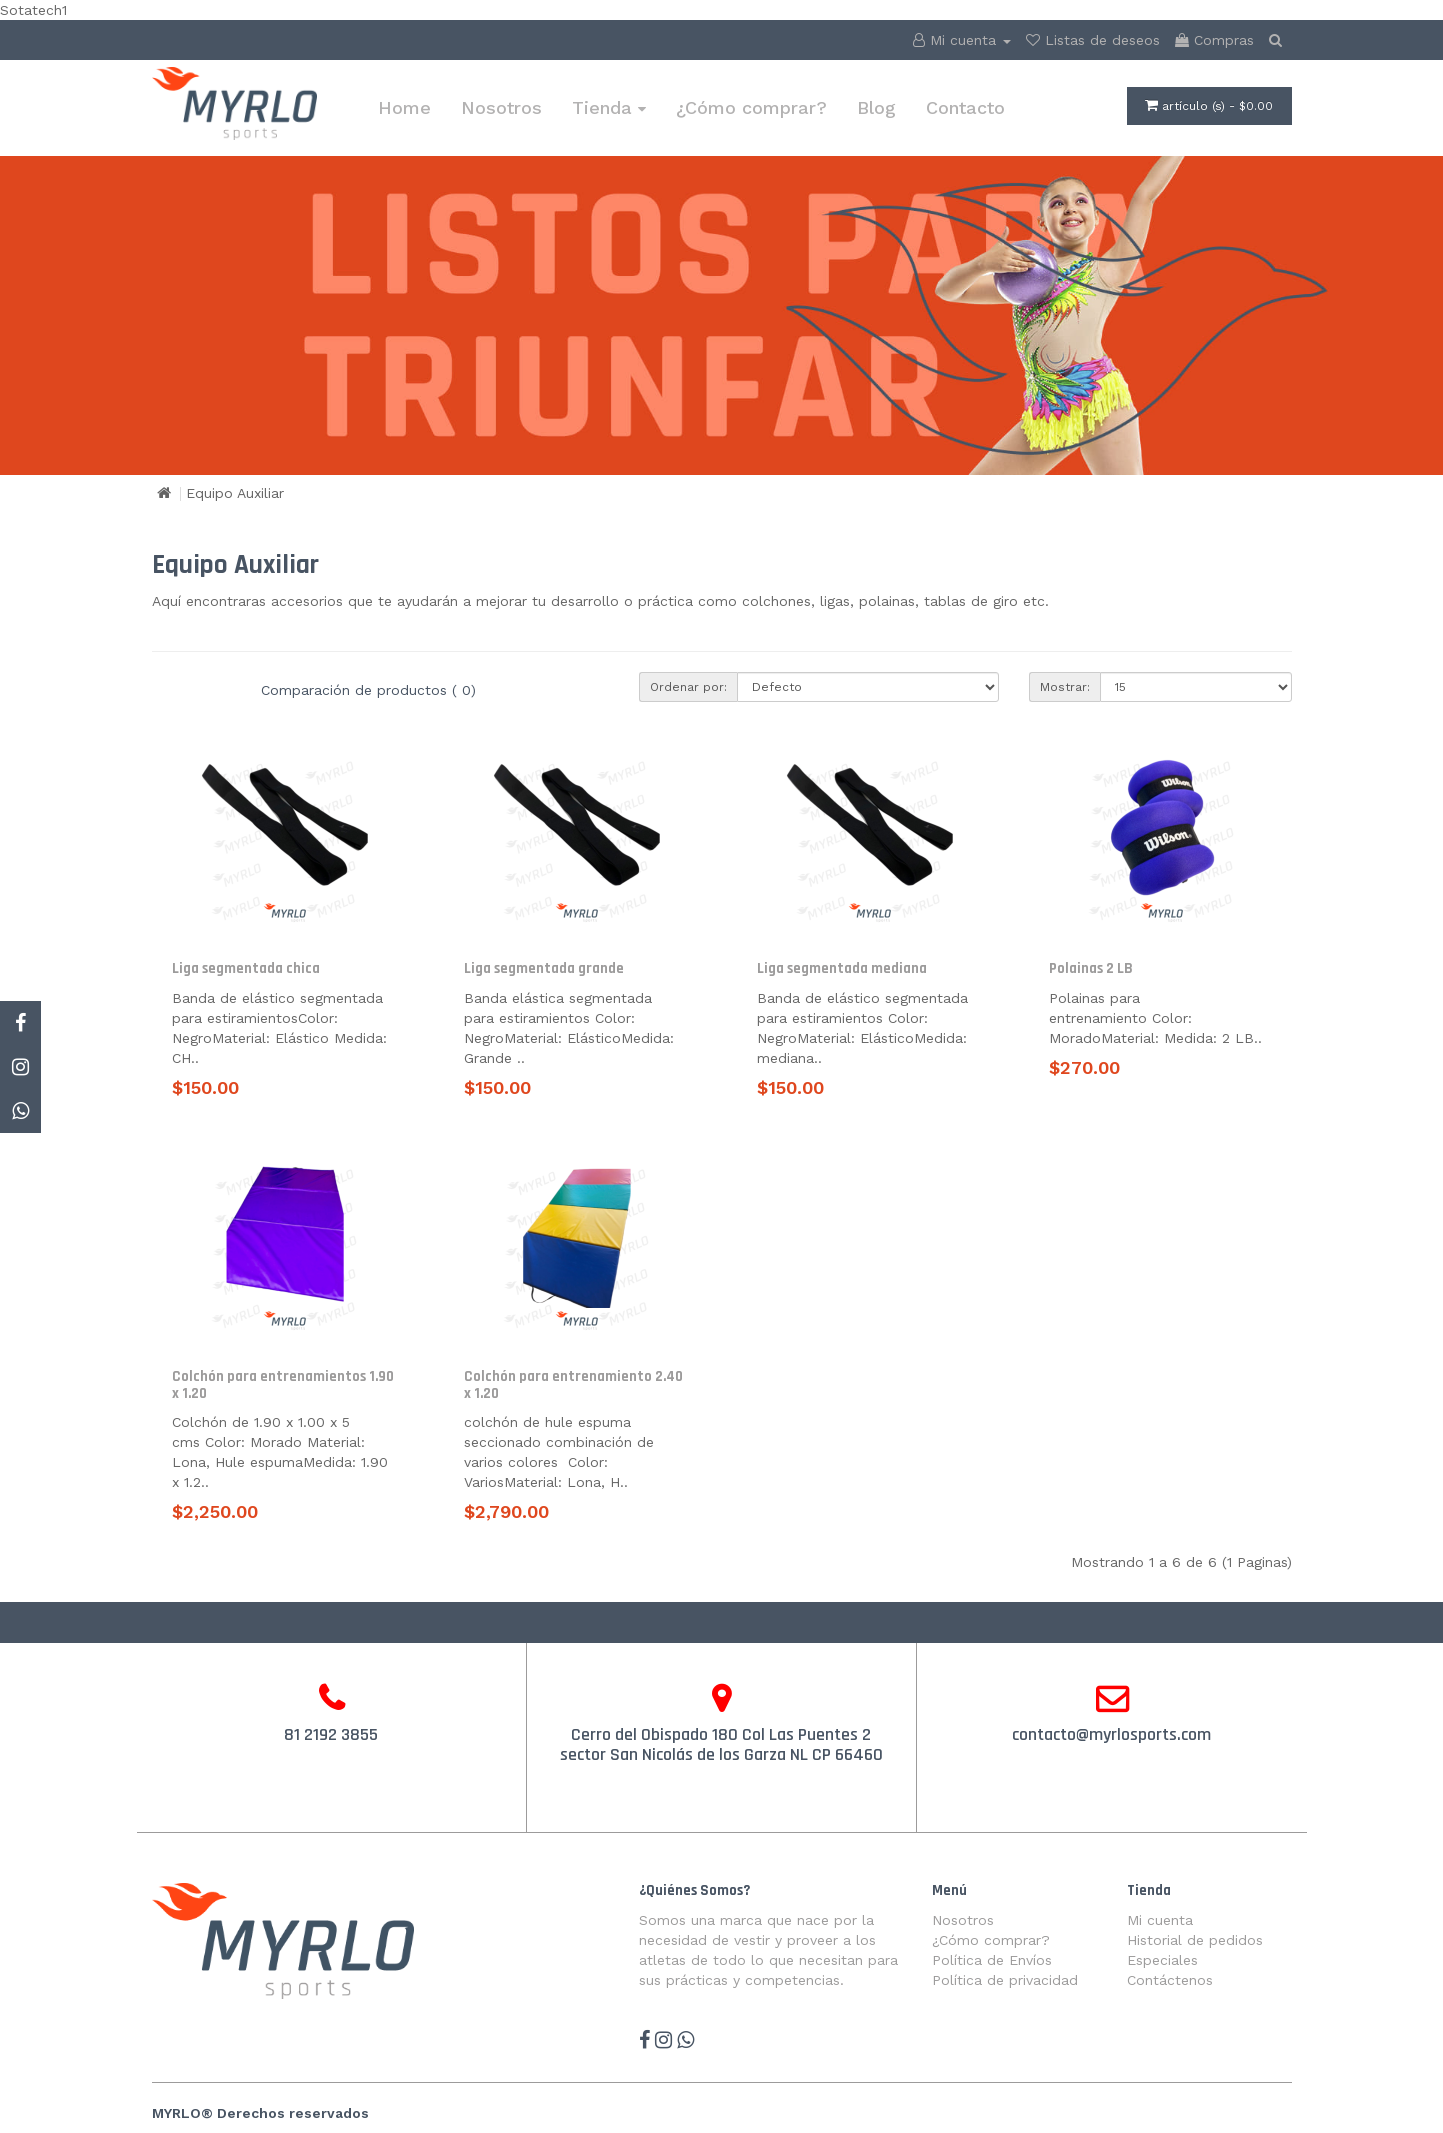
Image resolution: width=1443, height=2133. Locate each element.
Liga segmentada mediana (842, 968)
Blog (876, 107)
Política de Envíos (992, 1960)
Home (404, 107)
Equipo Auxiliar (235, 493)
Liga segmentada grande (544, 968)
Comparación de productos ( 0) (368, 690)
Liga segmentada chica (246, 968)
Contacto (965, 107)
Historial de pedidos (1195, 1940)
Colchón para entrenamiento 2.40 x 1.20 (573, 1385)
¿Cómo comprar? (751, 107)
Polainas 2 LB (1091, 968)
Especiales (1162, 1960)
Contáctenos (1170, 1980)
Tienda (609, 107)
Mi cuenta (1160, 1920)
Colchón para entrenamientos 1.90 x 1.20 (283, 1385)
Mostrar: (1065, 687)
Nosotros (501, 107)
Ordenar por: (688, 687)
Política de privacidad (1005, 1980)
